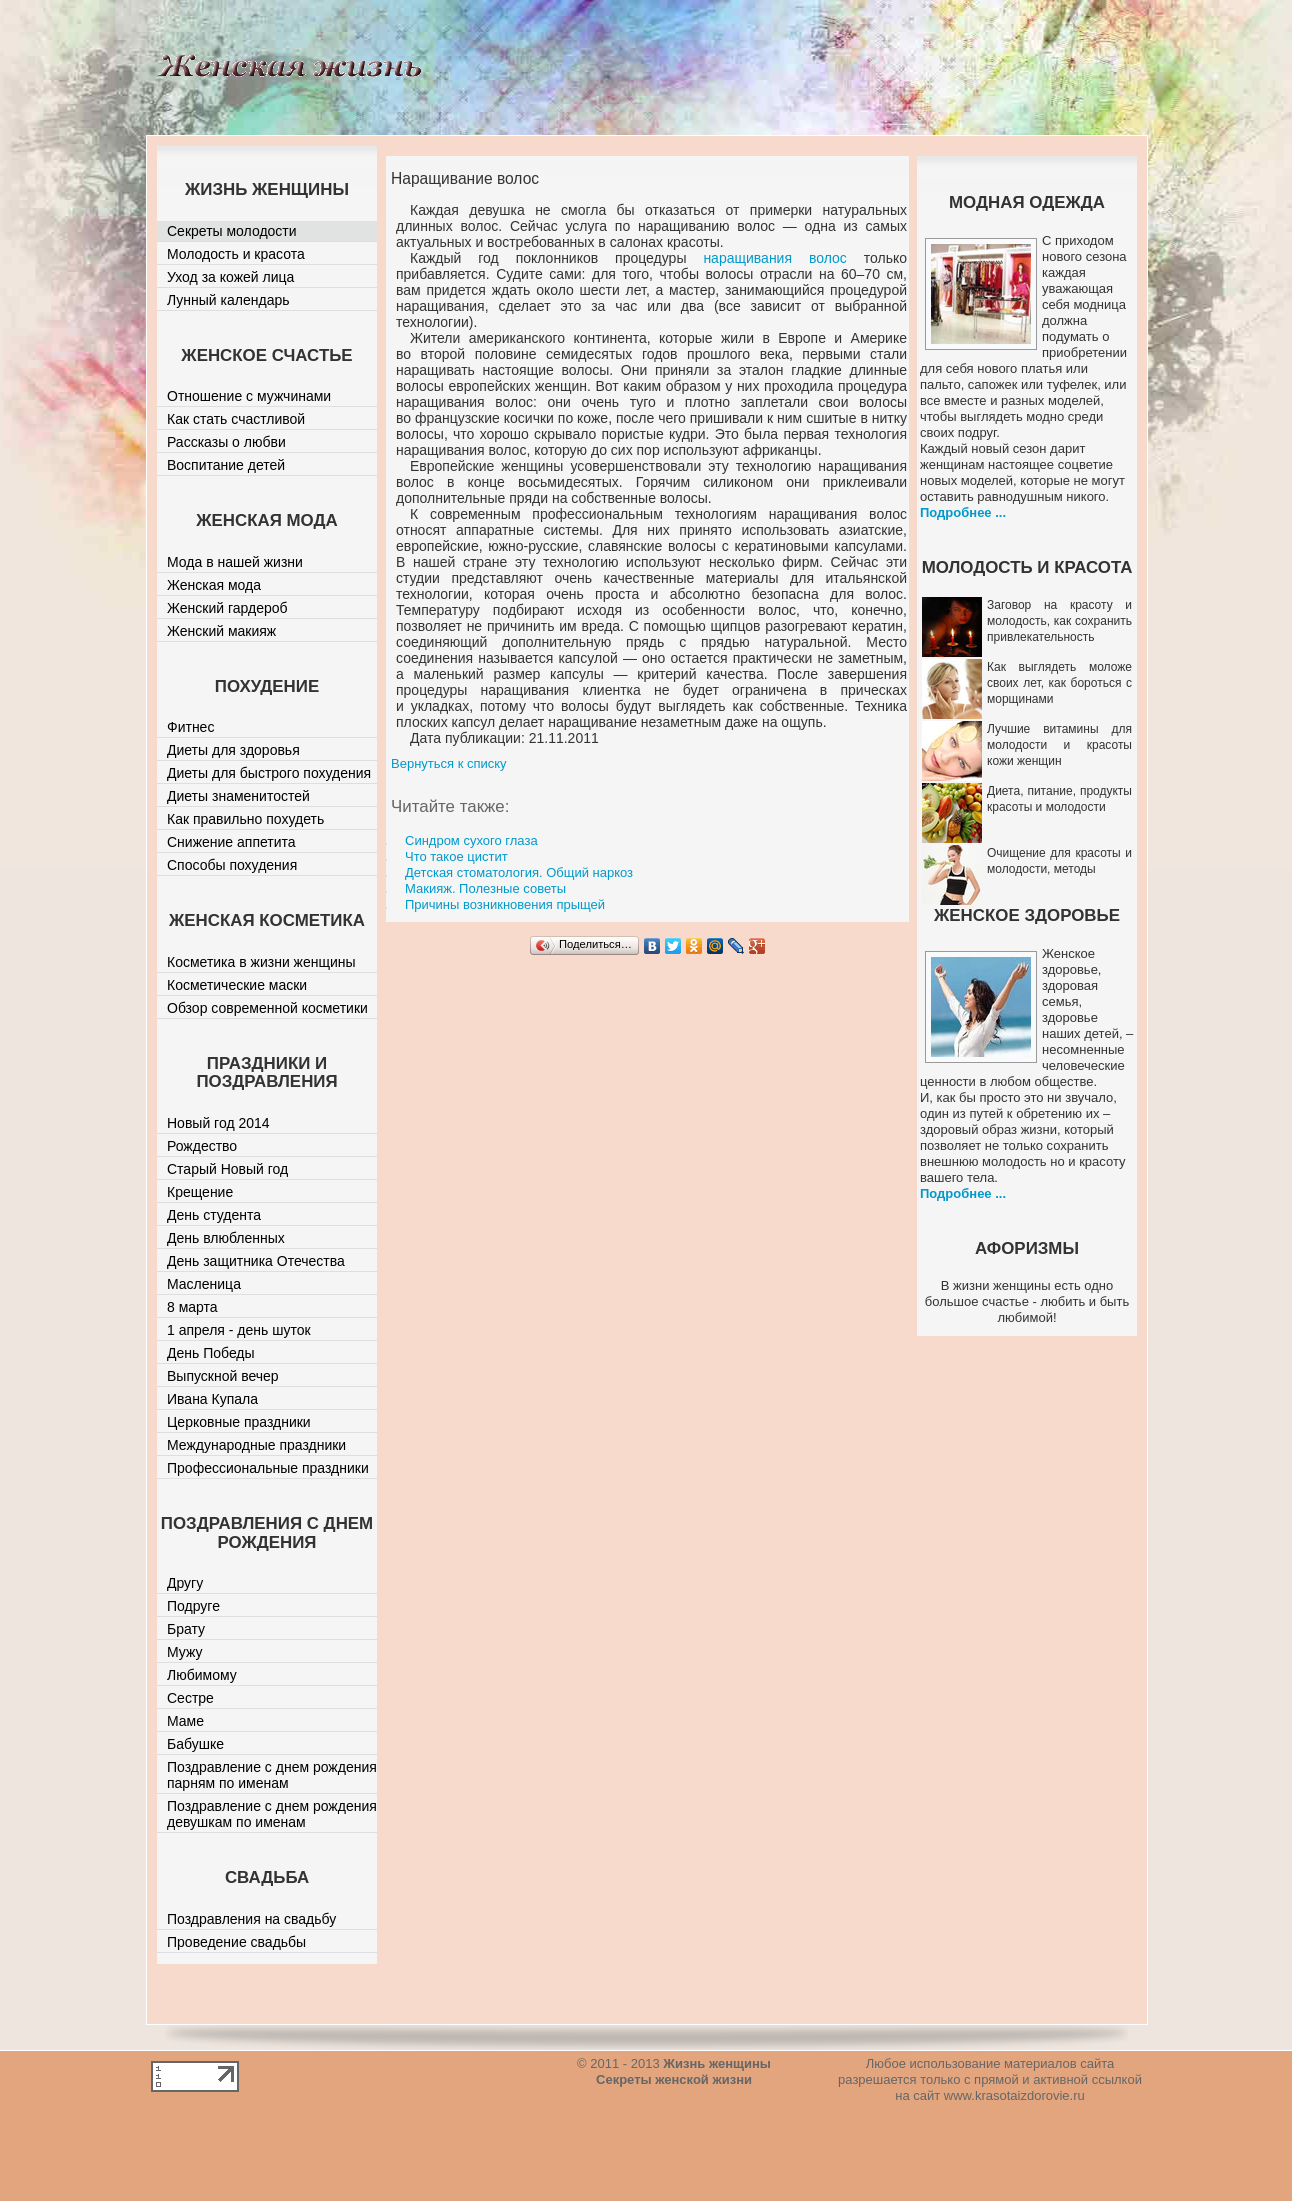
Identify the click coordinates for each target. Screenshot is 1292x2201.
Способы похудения (232, 865)
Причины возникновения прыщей (505, 904)
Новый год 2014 (218, 1123)
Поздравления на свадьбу (251, 1919)
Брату (186, 1629)
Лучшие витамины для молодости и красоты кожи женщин (1059, 745)
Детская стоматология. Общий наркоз (519, 872)
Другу (185, 1583)
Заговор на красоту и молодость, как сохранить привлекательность (1059, 621)
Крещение (200, 1192)
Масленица (204, 1284)
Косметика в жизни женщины (261, 962)
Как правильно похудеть (245, 819)
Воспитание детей (226, 465)
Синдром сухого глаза (471, 840)
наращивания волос (774, 258)
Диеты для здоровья (233, 750)
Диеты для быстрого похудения (269, 773)
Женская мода (214, 585)
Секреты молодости (232, 231)
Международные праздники (256, 1445)
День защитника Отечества (256, 1261)
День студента (214, 1215)
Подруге (193, 1606)
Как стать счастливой (236, 419)
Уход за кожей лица (230, 277)
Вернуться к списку (449, 763)
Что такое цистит (456, 856)
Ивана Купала (212, 1399)
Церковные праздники (239, 1422)
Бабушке (195, 1744)
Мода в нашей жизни (235, 562)
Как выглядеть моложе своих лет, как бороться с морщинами (1059, 683)
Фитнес (190, 727)
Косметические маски (237, 985)
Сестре (190, 1698)
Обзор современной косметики (267, 1008)
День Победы (211, 1353)
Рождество (202, 1146)
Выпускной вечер (223, 1376)
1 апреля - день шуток (239, 1330)
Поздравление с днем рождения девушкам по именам (272, 1814)
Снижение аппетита (231, 842)
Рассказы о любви (226, 442)
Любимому (202, 1675)
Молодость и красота (236, 254)
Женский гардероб (227, 608)
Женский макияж (221, 631)
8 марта (192, 1307)
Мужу (185, 1652)
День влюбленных (226, 1238)
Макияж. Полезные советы (485, 888)
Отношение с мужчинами (249, 396)
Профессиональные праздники (268, 1468)
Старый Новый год (227, 1169)
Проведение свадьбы (236, 1942)
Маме (185, 1721)
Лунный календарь (228, 300)
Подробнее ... (963, 512)
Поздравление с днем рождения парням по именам (272, 1775)
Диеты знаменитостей (238, 796)
